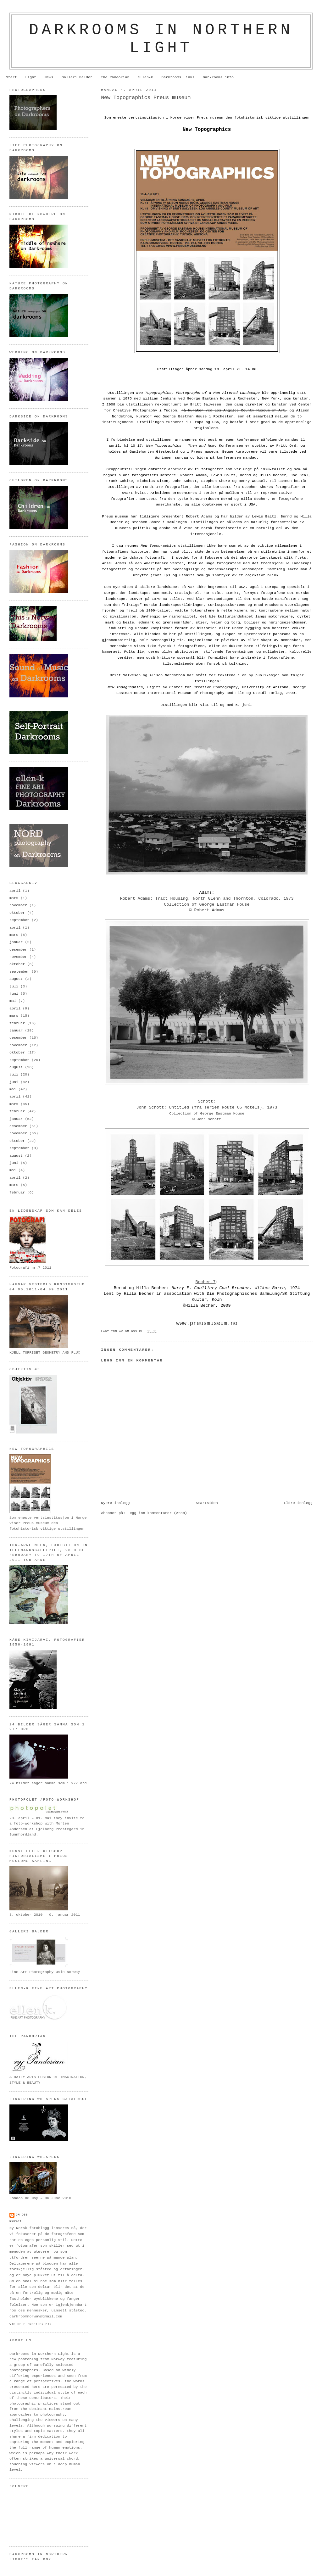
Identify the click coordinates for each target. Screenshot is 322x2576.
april (14, 891)
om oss (22, 2214)
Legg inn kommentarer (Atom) (157, 1513)
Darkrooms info (218, 77)
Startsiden (207, 1503)
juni (13, 994)
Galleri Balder (77, 77)
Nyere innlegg (115, 1503)
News (49, 77)
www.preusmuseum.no (206, 1323)
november (18, 905)
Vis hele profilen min (30, 2324)
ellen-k (145, 77)
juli (13, 986)
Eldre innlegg (298, 1503)
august (16, 979)
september (19, 920)
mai (12, 1001)
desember (18, 949)
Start (11, 77)
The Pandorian (115, 77)
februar (17, 1023)
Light (30, 77)
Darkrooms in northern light (161, 39)
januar (16, 942)
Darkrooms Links (177, 77)
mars (13, 898)
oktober (17, 913)
